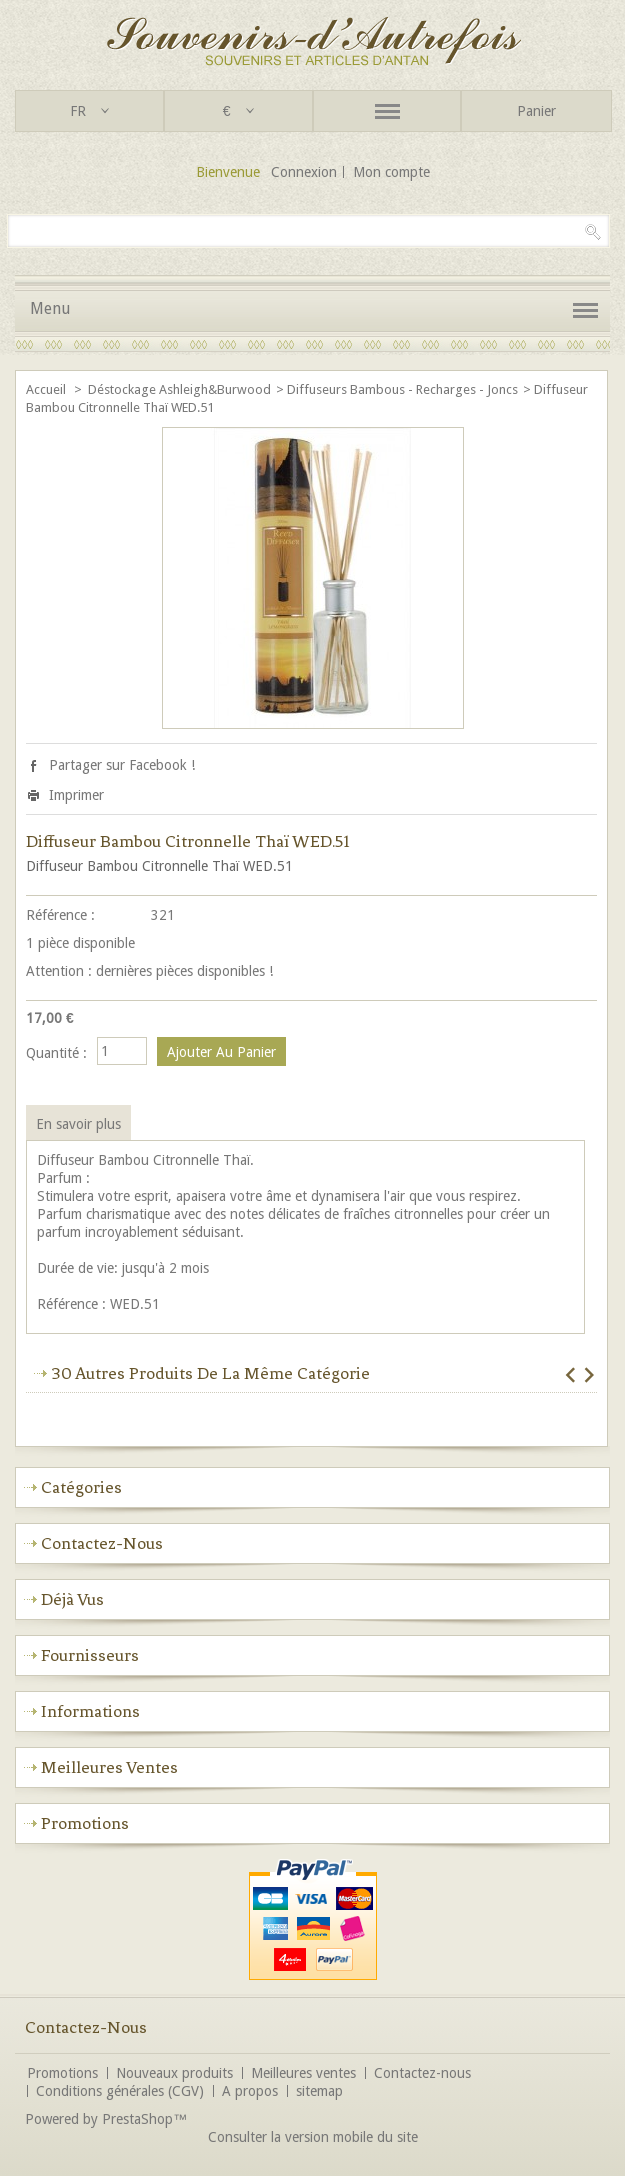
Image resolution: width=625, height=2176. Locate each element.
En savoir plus (78, 1124)
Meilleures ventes (109, 1767)
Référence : (60, 915)
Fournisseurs (90, 1655)
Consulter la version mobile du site (313, 2137)
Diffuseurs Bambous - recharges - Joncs (402, 389)
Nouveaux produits (174, 2073)
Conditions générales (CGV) (120, 2091)
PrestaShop (137, 2119)
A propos (250, 2091)
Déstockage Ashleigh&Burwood (179, 389)
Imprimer (76, 795)
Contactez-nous (422, 2073)
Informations (90, 1711)
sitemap (319, 2091)
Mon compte (391, 172)
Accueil (47, 389)
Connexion (304, 172)
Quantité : (56, 1053)
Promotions (85, 1823)
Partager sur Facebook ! (122, 765)
